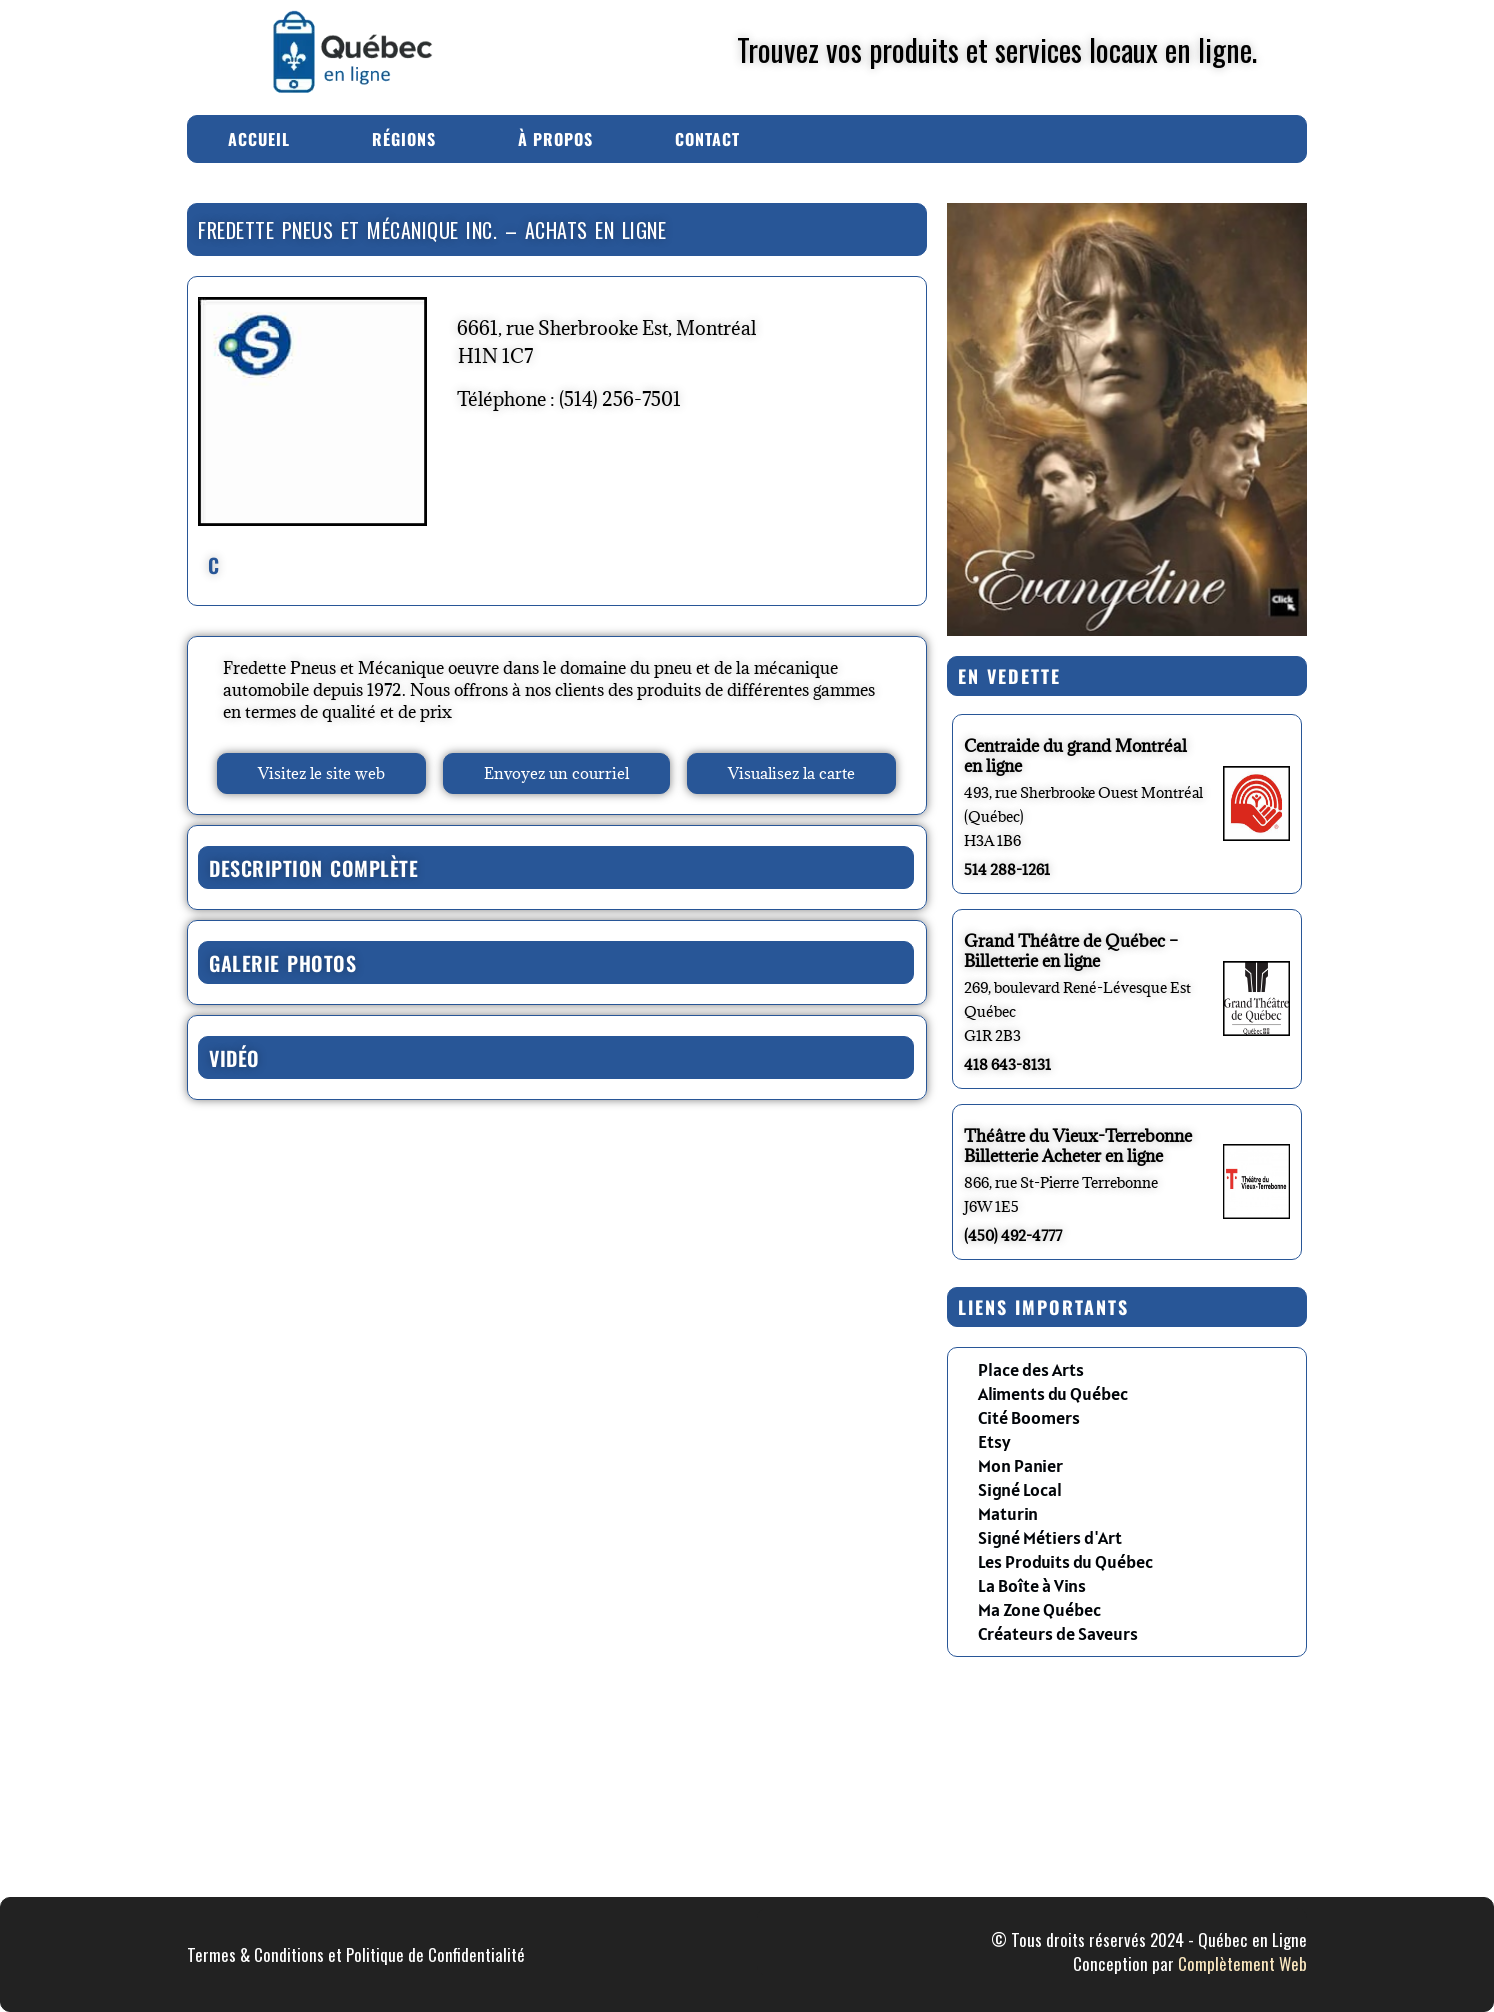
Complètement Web (1242, 1963)
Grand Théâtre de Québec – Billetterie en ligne (1071, 951)
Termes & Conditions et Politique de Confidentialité (356, 1954)
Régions (404, 139)
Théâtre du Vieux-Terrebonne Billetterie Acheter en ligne (1078, 1146)
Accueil (259, 139)
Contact (707, 139)
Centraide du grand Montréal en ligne (1075, 756)
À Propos (555, 139)
